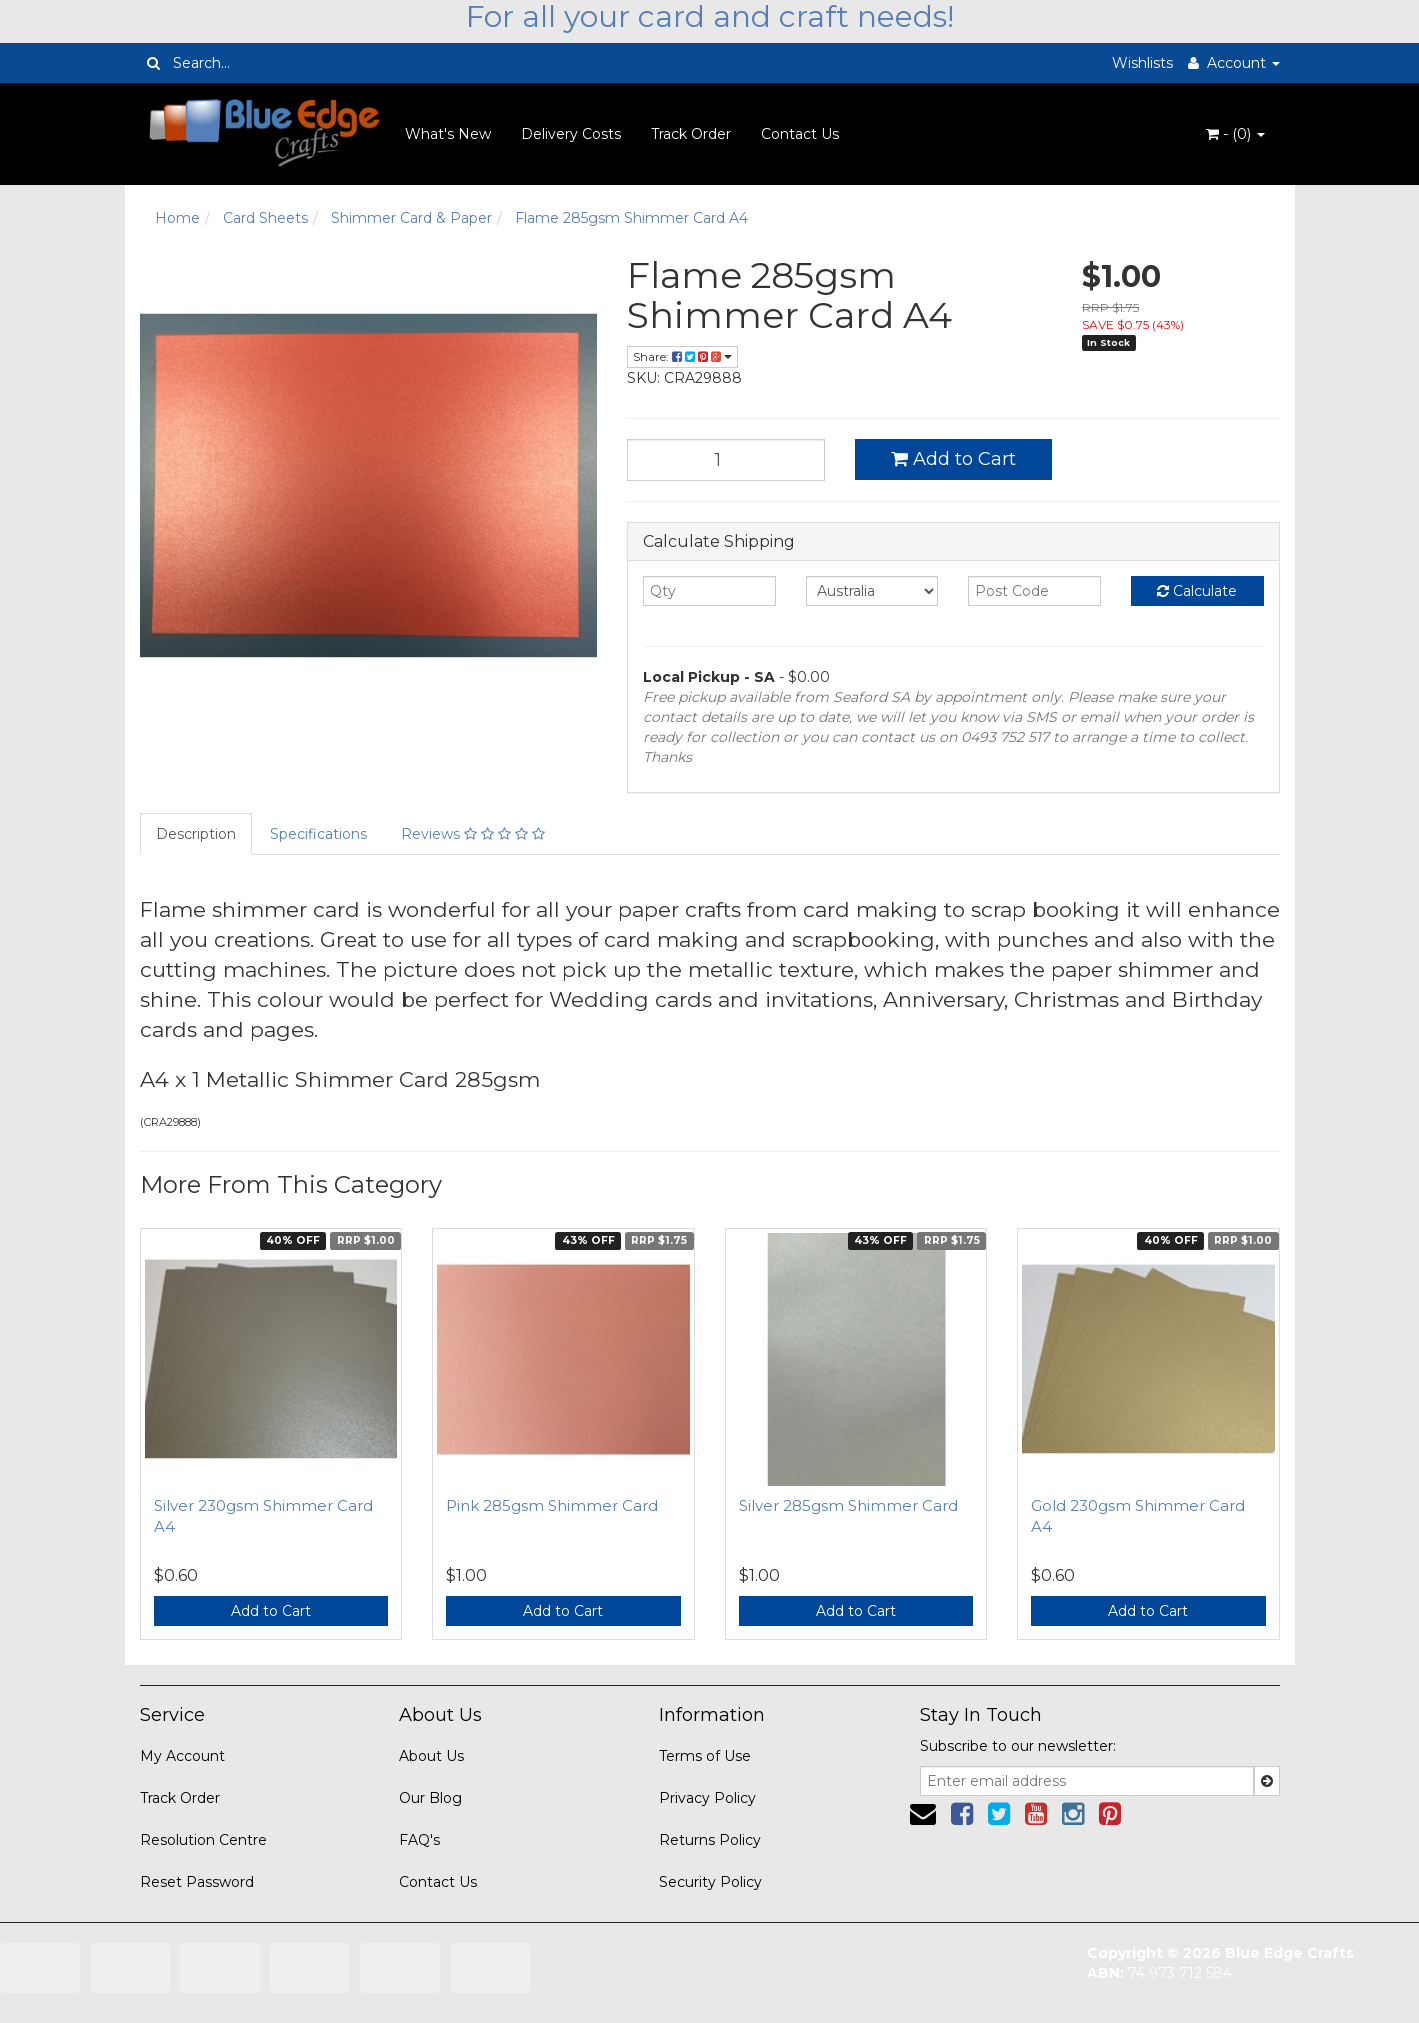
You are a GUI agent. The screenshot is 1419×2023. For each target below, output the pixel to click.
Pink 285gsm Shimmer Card (552, 1505)
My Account (182, 1756)
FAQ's (419, 1840)
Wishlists (1142, 63)
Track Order (691, 134)
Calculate (1197, 591)
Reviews (473, 834)
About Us (431, 1756)
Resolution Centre (203, 1840)
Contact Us (800, 134)
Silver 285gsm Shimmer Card (848, 1505)
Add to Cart (953, 459)
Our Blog (430, 1798)
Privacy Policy (707, 1798)
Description (196, 834)
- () (1235, 134)
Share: (682, 356)
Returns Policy (710, 1840)
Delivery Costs (571, 134)
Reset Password (197, 1882)
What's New (448, 134)
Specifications (318, 834)
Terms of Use (705, 1756)
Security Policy (710, 1882)
